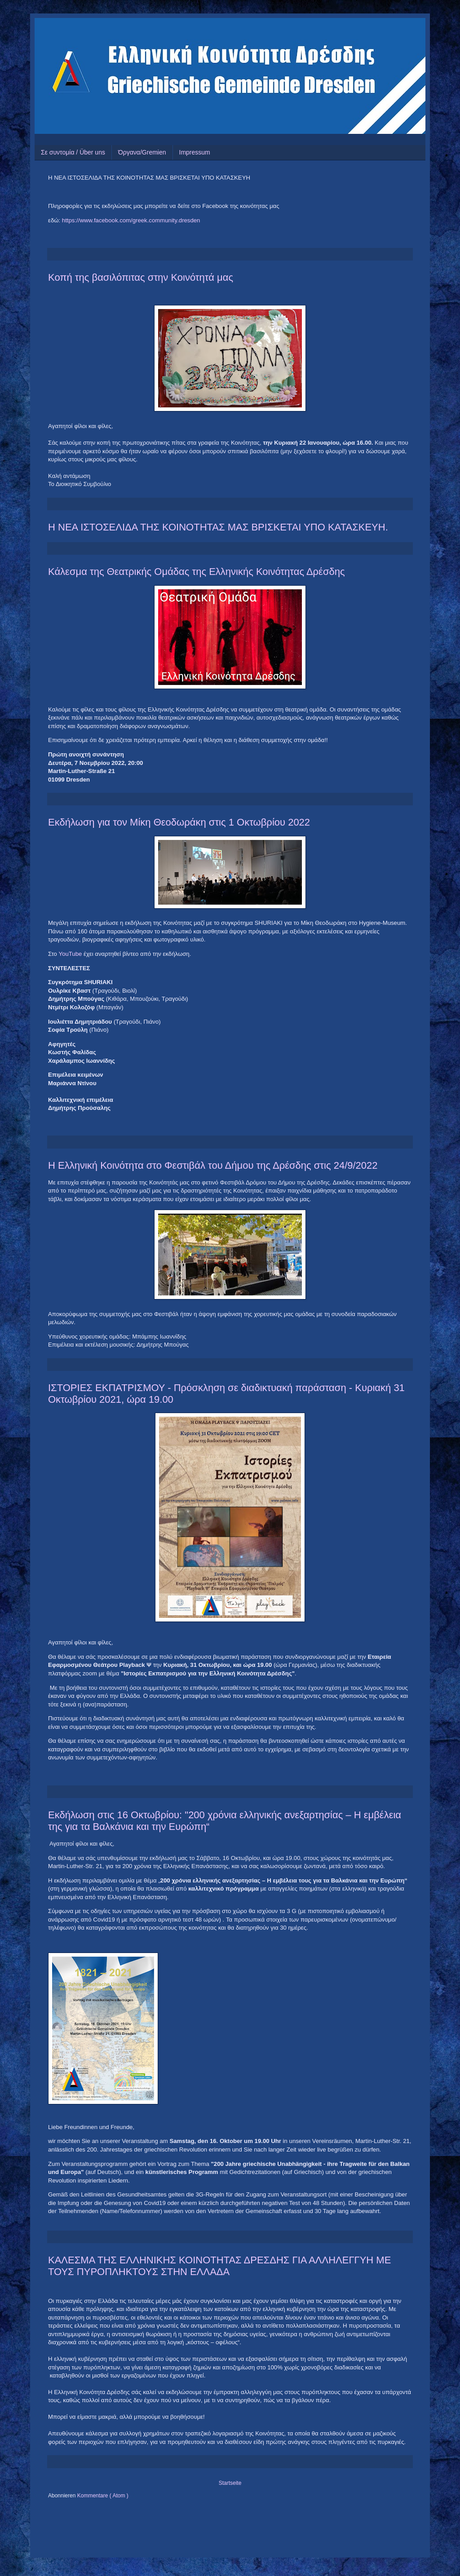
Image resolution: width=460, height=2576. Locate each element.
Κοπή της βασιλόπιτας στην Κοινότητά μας (140, 277)
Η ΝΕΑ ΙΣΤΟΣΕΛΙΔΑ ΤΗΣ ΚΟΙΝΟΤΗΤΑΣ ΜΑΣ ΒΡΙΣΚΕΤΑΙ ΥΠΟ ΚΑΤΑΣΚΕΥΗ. (218, 527)
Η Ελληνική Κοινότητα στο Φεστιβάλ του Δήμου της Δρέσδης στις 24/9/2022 (213, 1165)
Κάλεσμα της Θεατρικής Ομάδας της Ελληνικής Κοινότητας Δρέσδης (196, 571)
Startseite (230, 2483)
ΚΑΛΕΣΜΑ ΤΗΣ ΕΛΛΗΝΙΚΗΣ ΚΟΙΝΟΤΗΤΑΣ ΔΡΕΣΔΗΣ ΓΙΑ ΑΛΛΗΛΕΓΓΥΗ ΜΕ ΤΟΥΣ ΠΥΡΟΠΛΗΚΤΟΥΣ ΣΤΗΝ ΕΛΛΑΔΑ (219, 2265)
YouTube (70, 953)
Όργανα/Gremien (142, 152)
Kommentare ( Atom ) (102, 2495)
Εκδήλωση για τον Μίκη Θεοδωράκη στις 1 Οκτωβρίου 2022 (179, 822)
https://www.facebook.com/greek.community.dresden (131, 220)
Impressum (194, 152)
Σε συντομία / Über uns (73, 152)
